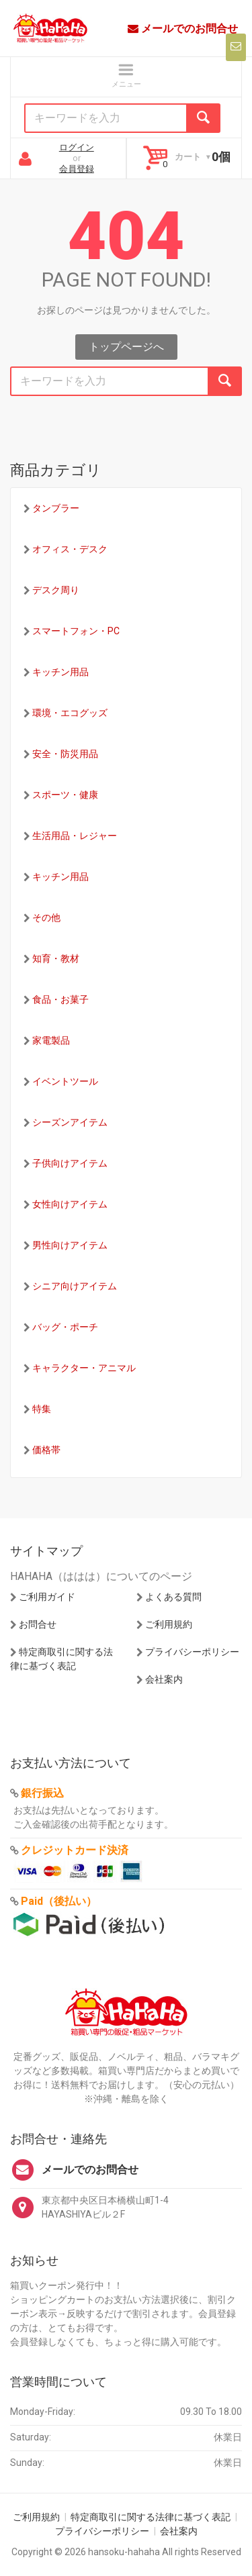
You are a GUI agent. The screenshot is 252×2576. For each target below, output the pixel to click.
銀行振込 (42, 1793)
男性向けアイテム (70, 1245)
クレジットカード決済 (74, 1850)
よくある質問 (173, 1596)
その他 (46, 917)
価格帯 (46, 1449)
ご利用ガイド (47, 1596)
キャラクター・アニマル (84, 1368)
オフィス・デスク (70, 549)
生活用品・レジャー (74, 835)
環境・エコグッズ (70, 712)
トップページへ (126, 346)
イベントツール (65, 1081)
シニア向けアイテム (74, 1286)
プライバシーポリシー (192, 1651)
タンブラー (55, 508)
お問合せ (37, 1624)
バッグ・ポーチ (65, 1327)
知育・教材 (55, 958)
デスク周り (55, 590)
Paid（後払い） (59, 1901)
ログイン (76, 147)
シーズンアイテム (70, 1122)
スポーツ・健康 (65, 794)
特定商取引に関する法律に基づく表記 (150, 2517)
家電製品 (51, 1040)
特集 (41, 1408)
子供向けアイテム (70, 1163)
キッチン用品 (60, 671)
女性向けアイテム (70, 1204)
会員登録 (76, 169)
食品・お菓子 (60, 999)
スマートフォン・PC (76, 631)
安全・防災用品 (65, 753)
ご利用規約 (168, 1624)
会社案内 (164, 1679)
